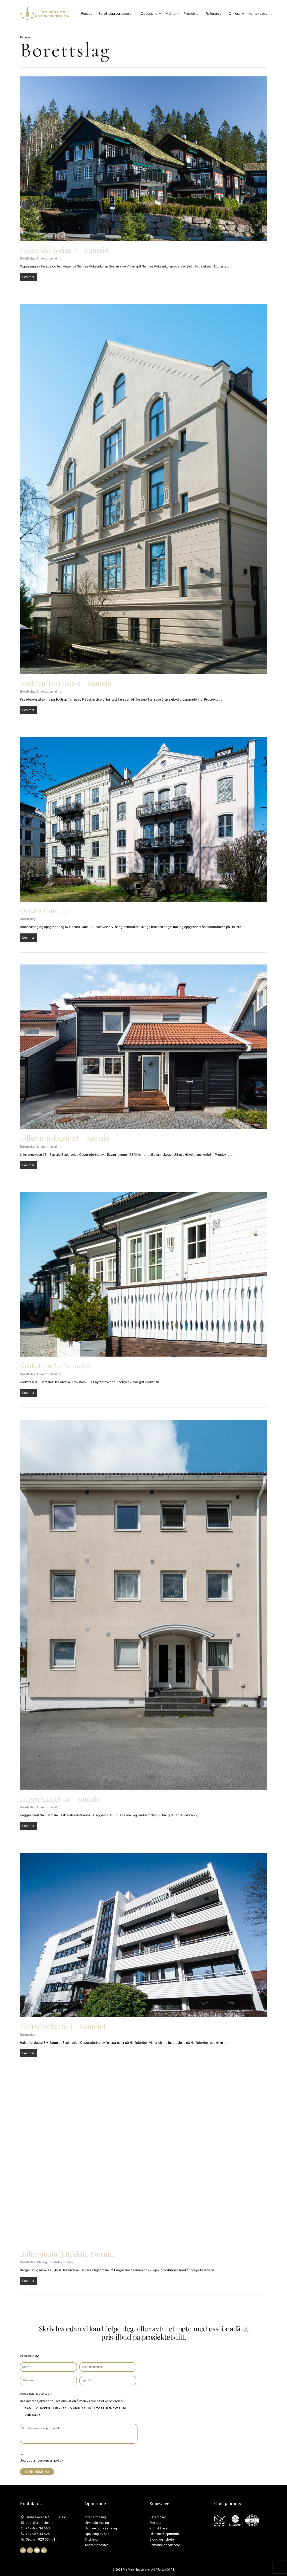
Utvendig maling (49, 258)
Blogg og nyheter (162, 2539)
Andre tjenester (96, 2545)
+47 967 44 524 (38, 2533)
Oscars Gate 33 (43, 923)
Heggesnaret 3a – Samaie (60, 1811)
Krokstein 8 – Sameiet (55, 1378)
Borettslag (28, 258)
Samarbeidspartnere (164, 2545)
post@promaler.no (39, 2522)
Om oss (155, 2522)
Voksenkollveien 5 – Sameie (64, 250)
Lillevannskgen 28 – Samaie (65, 1150)
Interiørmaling (95, 2517)
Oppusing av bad (97, 2533)
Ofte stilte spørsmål (164, 2533)
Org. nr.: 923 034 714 (42, 2539)
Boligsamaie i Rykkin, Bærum (67, 2266)
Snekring (91, 2539)
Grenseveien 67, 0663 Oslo (46, 2517)
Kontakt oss (158, 2528)
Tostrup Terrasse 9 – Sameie (66, 695)
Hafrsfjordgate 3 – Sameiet (63, 2038)
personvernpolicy (50, 2460)
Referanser (157, 2517)
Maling (42, 2274)
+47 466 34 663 (38, 2528)
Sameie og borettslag (101, 2528)
